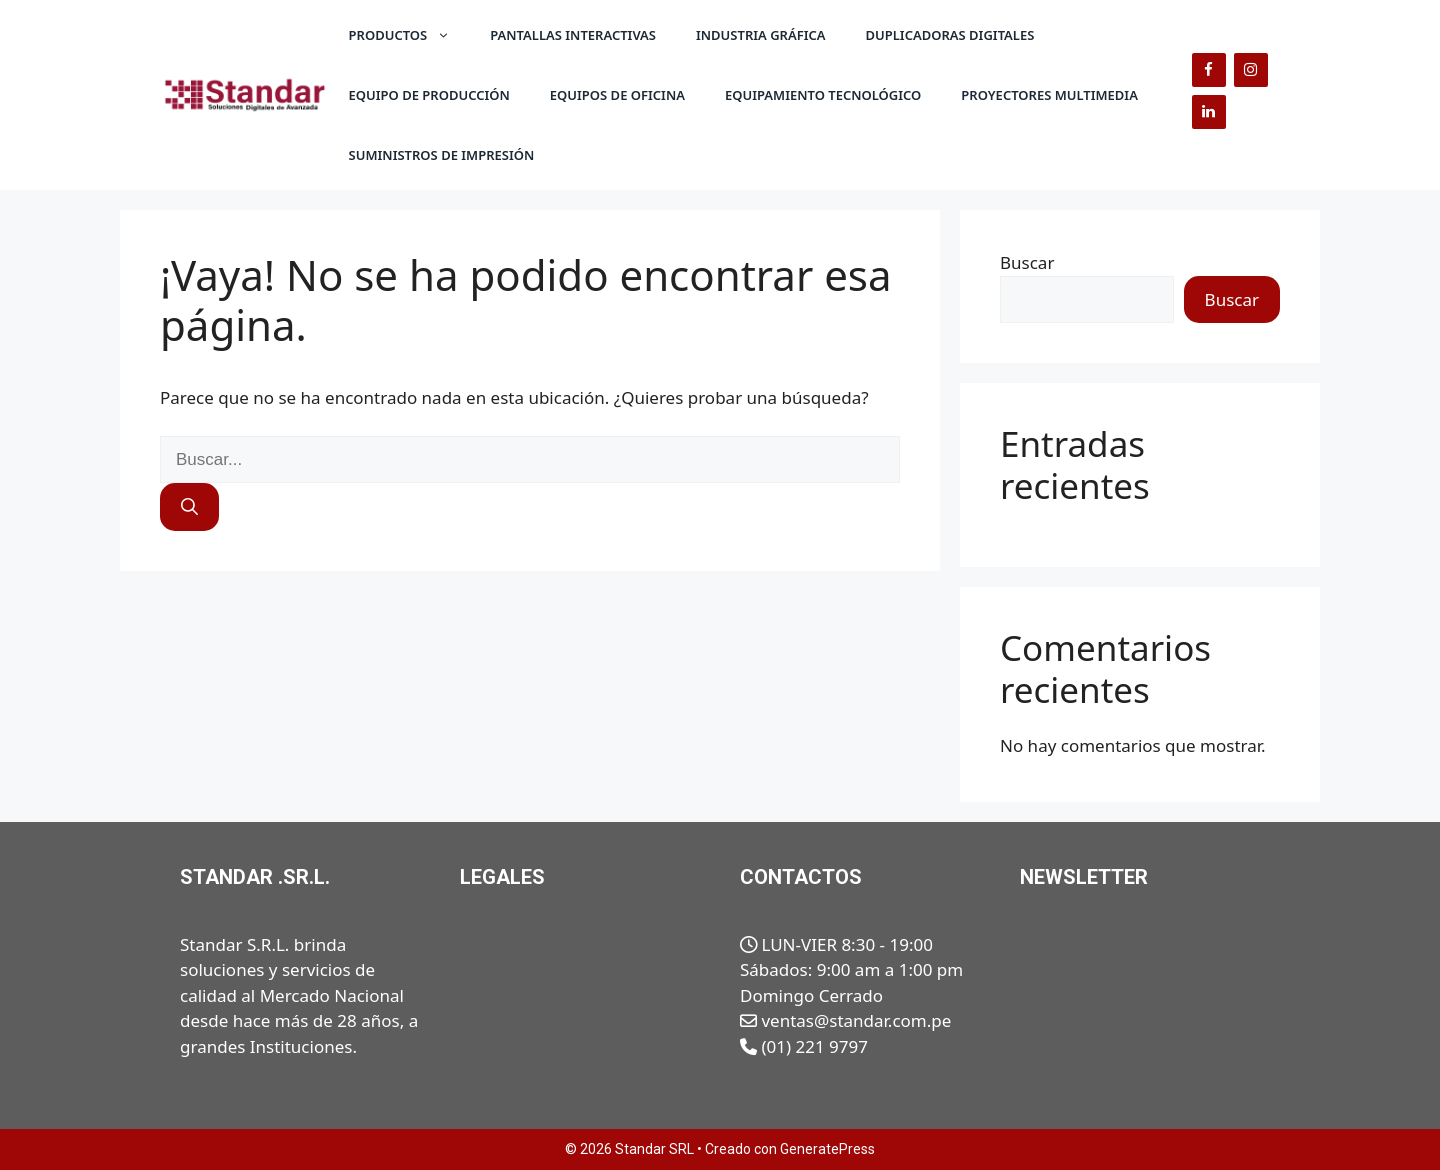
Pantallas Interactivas (573, 35)
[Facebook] (1209, 70)
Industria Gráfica (761, 35)
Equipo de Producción (429, 95)
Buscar (1027, 262)
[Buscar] (189, 507)
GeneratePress (827, 1149)
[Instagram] (1251, 70)
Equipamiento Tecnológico (823, 95)
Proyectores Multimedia (1049, 95)
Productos (410, 35)
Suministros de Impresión (442, 155)
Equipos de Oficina (617, 95)
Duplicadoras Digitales (950, 35)
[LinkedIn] (1209, 112)
